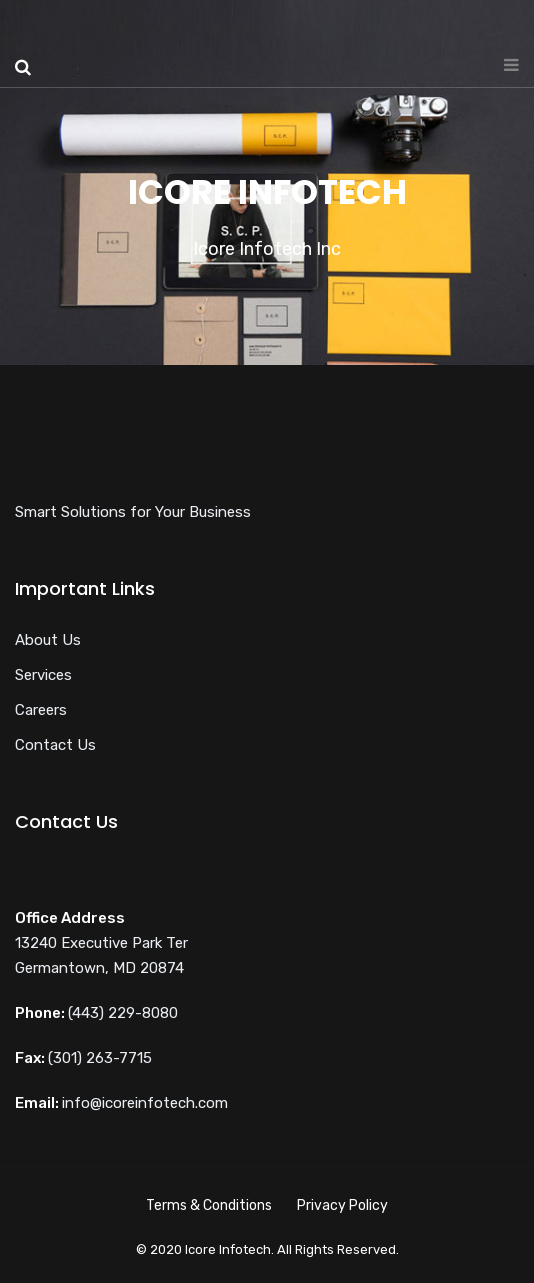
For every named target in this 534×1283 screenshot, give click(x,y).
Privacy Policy (342, 1205)
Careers (41, 710)
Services (43, 675)
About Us (48, 640)
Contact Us (55, 745)
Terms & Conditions (209, 1205)
